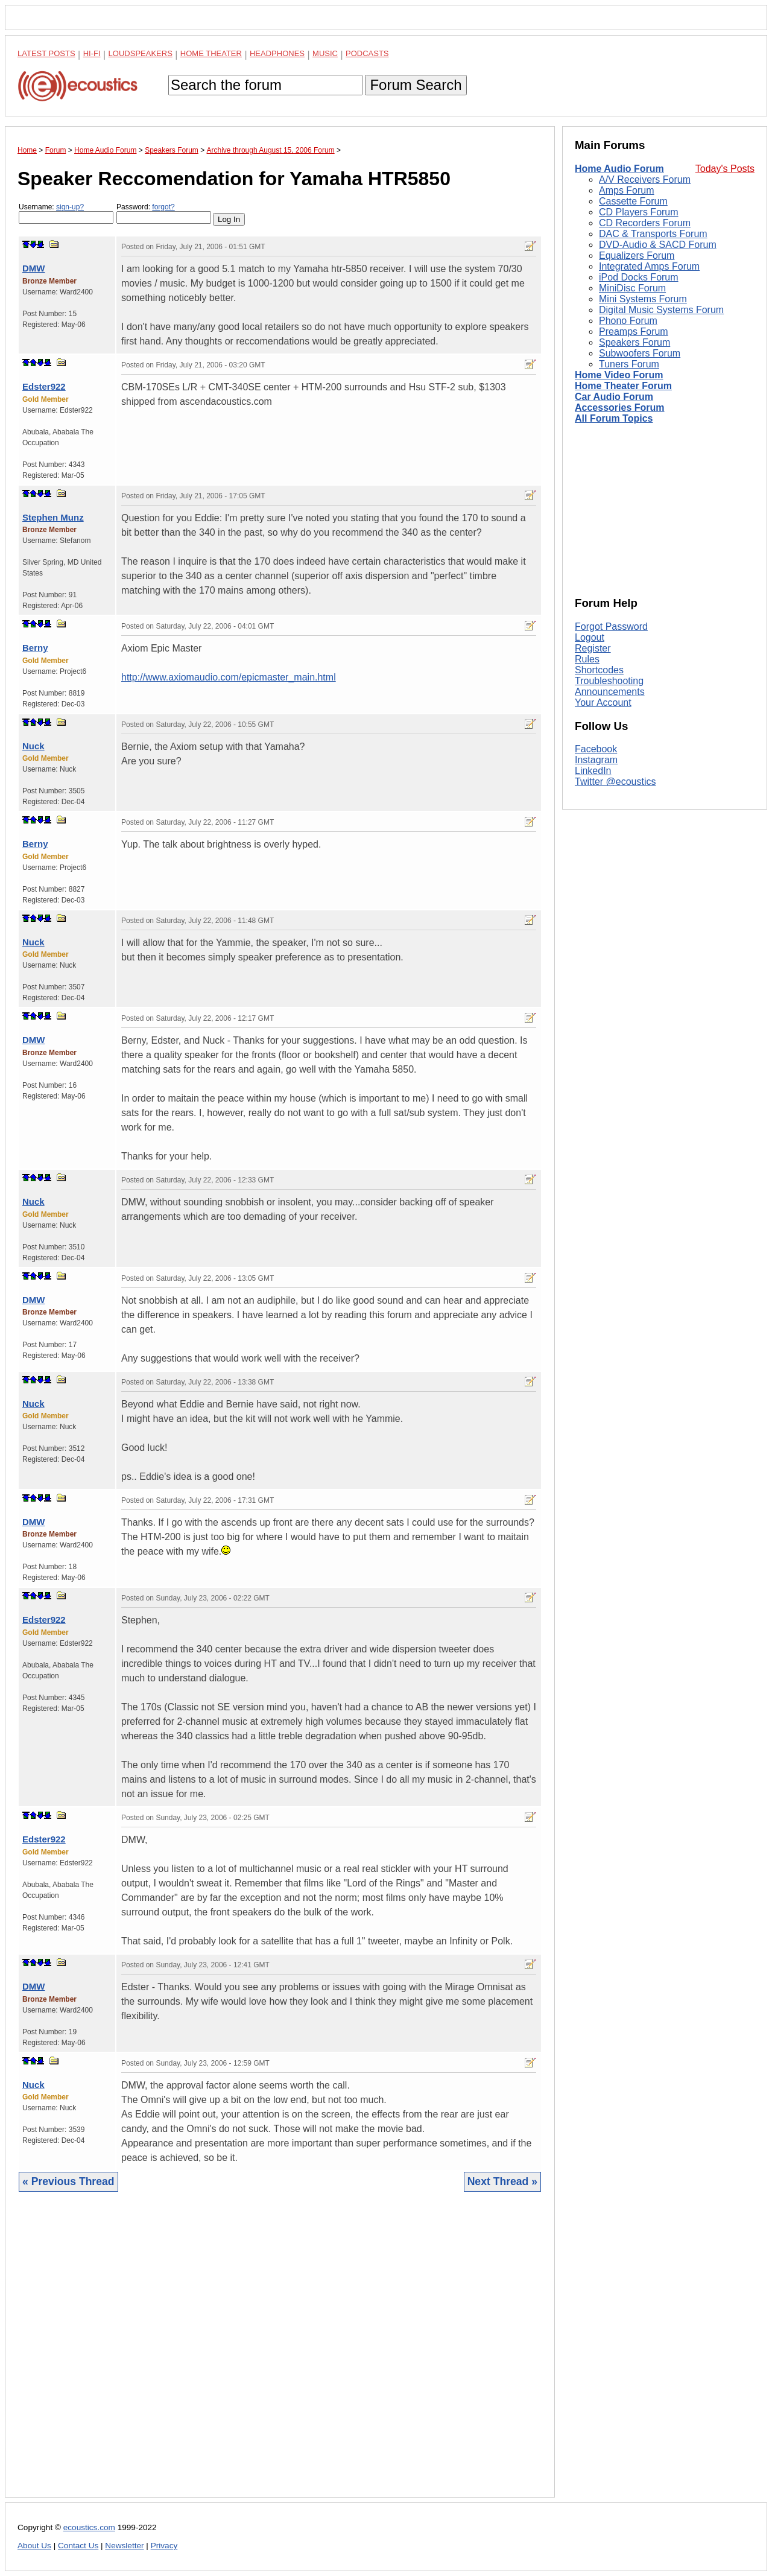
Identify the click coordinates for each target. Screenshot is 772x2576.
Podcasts (367, 53)
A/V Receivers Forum (645, 179)
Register (593, 648)
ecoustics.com (89, 2527)
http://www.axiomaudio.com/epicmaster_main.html (228, 677)
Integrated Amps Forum (649, 266)
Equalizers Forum (636, 255)
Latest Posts (46, 53)
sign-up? (70, 207)
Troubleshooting (609, 681)
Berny (35, 647)
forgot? (163, 207)
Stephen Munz (53, 517)
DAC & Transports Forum (653, 234)
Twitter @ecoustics (615, 781)
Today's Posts (725, 168)
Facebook (596, 749)
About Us (34, 2545)
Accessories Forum (620, 407)
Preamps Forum (633, 331)
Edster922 (44, 386)
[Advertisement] (279, 2353)
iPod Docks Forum (639, 277)
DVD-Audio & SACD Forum (658, 245)
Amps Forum (626, 190)
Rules (587, 659)
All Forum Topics (614, 418)
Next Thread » (502, 2181)
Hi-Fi (92, 53)
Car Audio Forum (614, 397)
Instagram (596, 760)
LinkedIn (593, 771)
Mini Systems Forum (643, 299)
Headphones (277, 53)
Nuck (33, 746)
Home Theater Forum (623, 386)
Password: (163, 213)
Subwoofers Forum (639, 353)
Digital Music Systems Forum (661, 310)
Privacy (164, 2545)
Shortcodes (599, 670)
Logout (589, 637)
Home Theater (211, 53)
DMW (33, 268)
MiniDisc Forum (632, 288)
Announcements (610, 692)
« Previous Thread (68, 2181)
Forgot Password (611, 626)
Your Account (603, 702)
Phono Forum (628, 321)
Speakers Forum (634, 342)
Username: (66, 213)
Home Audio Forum (619, 168)
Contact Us (78, 2545)
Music (325, 53)
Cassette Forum (633, 201)
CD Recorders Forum (645, 223)
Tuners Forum (629, 364)
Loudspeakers (140, 53)
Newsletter (124, 2545)
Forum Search (415, 85)
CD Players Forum (639, 212)
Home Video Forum (619, 375)
